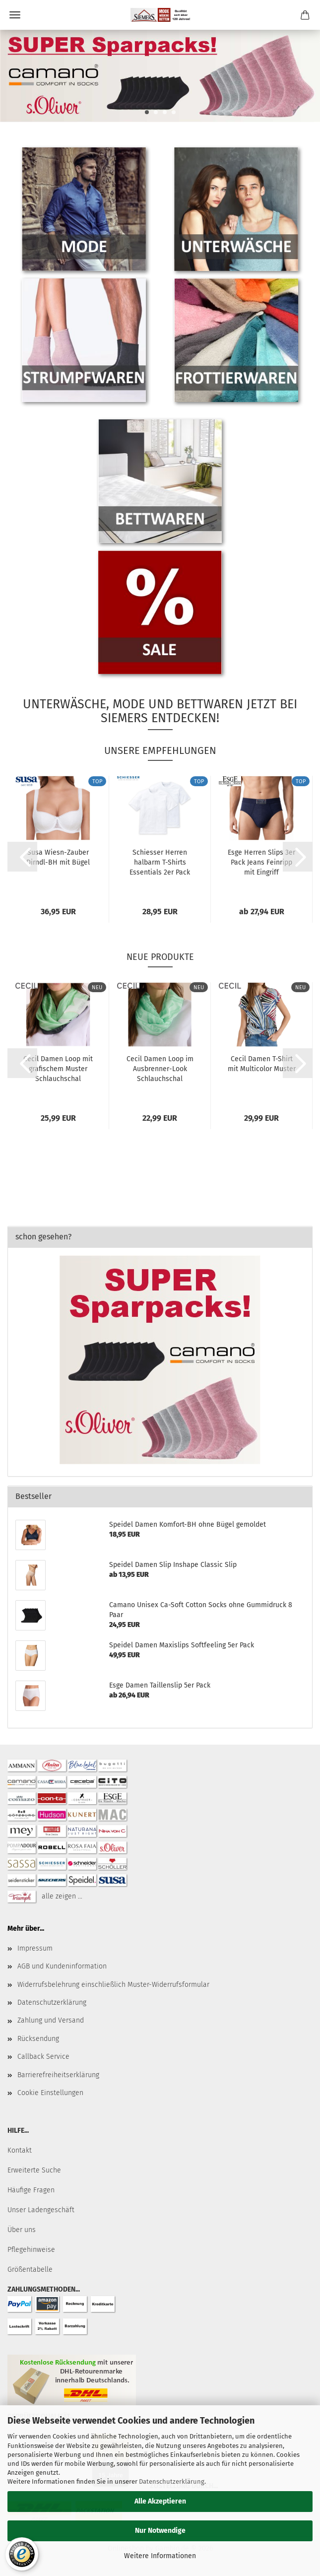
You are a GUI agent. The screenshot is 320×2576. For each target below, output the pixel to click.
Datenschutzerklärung (171, 2481)
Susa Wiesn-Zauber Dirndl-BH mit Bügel (58, 857)
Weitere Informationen (160, 2556)
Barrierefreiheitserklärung (58, 2075)
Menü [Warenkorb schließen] (14, 14)
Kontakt (19, 2150)
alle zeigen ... (62, 1896)
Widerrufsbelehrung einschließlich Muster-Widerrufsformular (113, 1984)
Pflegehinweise (31, 2249)
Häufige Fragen (31, 2190)
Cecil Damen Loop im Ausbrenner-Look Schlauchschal (160, 1069)
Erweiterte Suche (34, 2170)
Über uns (21, 2230)
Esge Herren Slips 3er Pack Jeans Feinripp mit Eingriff (261, 862)
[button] (22, 857)
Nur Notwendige (160, 2530)
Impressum (35, 1948)
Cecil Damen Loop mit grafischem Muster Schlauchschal (58, 1069)
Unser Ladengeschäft (40, 2210)
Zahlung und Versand (50, 2020)
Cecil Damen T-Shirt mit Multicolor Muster (262, 1064)
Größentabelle (30, 2269)
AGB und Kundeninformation (62, 1966)
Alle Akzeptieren (160, 2501)
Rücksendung (38, 2038)
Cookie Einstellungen (50, 2093)
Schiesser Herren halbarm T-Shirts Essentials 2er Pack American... (159, 862)
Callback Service (43, 2056)
